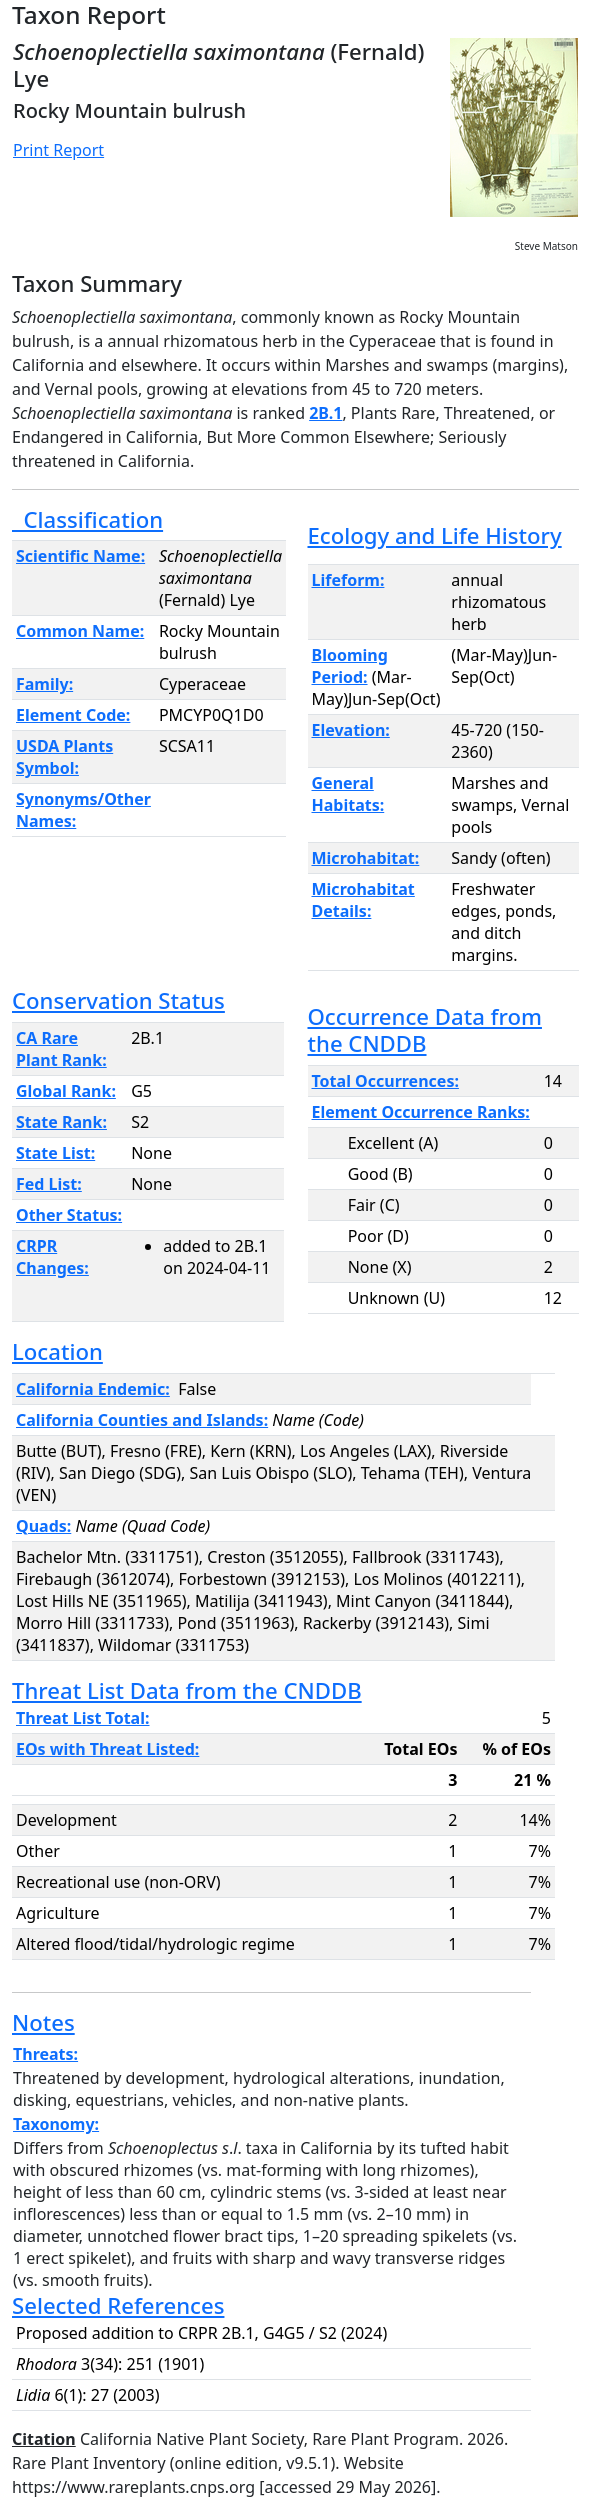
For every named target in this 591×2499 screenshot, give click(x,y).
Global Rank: (66, 1091)
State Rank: (61, 1122)
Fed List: (49, 1184)
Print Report (58, 150)
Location (57, 1351)
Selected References (118, 2305)
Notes (43, 2022)
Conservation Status (118, 1000)
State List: (55, 1153)
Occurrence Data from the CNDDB (425, 1029)
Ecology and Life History (435, 535)
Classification (87, 519)
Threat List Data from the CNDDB (187, 1690)
